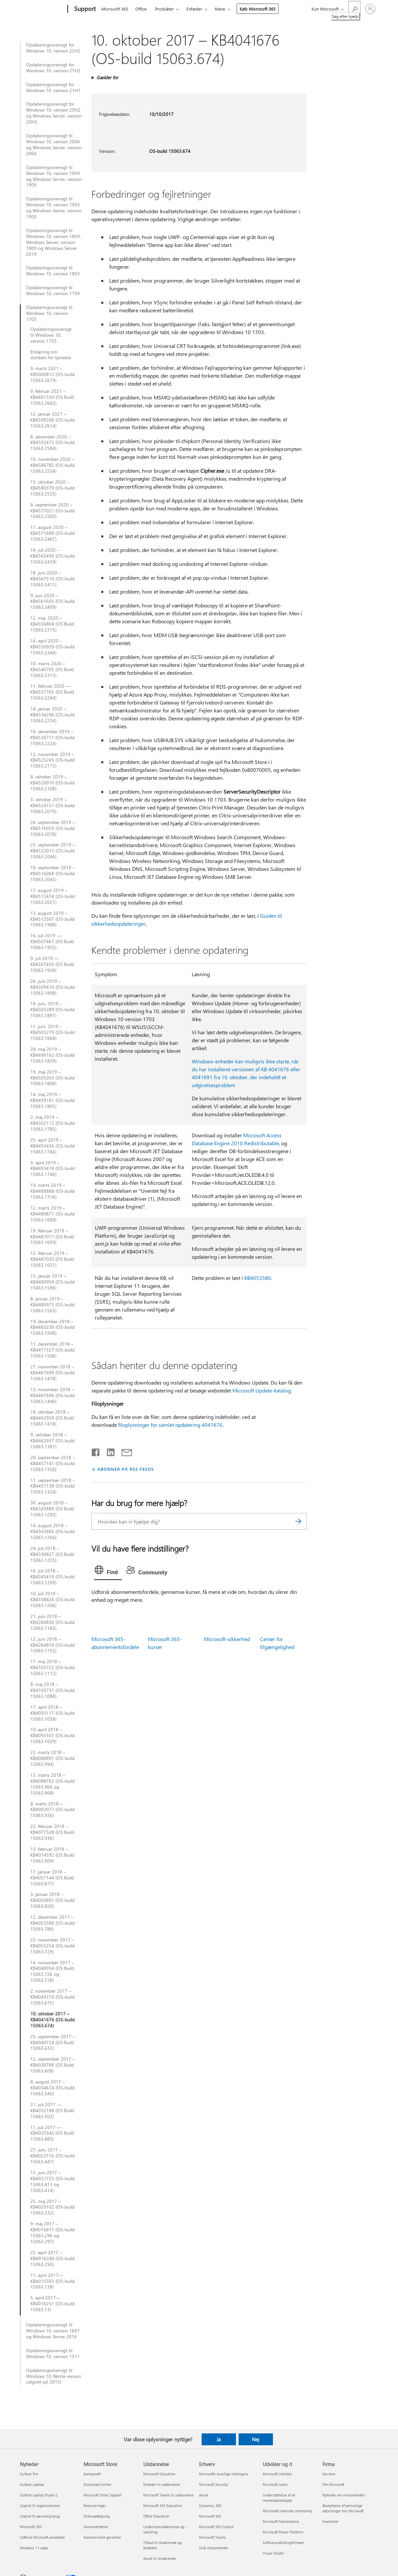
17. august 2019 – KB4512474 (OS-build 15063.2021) (52, 896)
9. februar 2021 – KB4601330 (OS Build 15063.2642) (52, 397)
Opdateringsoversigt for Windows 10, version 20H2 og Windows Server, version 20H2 (54, 113)
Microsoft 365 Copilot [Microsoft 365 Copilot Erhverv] (216, 2526)
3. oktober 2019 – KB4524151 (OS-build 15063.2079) (52, 805)
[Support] (84, 9)
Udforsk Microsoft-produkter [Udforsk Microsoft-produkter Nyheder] (42, 2537)
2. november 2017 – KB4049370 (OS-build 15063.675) (52, 1997)
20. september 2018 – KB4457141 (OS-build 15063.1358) (52, 1463)
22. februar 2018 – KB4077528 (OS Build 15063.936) (52, 1832)
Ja (218, 2439)
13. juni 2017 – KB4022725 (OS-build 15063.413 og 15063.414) (52, 2181)
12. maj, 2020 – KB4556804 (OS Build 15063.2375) (52, 624)
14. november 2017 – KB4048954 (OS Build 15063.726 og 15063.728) (52, 1971)
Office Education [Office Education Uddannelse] (156, 2516)
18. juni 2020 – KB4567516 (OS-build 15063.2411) (52, 579)
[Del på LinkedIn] (108, 1451)
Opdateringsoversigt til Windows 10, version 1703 (49, 313)
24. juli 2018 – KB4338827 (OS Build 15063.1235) (52, 1554)
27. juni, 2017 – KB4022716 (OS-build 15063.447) (52, 2156)
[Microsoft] (42, 9)
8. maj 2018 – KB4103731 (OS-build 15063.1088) (52, 1690)
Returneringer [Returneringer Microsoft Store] (94, 2505)
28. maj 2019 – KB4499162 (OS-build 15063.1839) (52, 1055)
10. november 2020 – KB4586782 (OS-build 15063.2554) (52, 465)
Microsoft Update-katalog (261, 1390)
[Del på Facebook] (96, 1451)
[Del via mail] (124, 1451)
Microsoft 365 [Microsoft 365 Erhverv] (210, 2516)
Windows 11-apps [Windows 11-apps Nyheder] (34, 2547)
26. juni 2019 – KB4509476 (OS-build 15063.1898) (52, 987)
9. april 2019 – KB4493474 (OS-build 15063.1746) (52, 1169)
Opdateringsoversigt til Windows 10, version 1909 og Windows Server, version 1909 (54, 176)
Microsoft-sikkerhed (227, 1638)
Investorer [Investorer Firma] (330, 2521)
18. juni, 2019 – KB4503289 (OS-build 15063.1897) (52, 1009)
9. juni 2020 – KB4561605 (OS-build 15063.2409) (52, 601)
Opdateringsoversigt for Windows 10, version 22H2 (53, 48)
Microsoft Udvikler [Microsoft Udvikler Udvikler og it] (277, 2473)
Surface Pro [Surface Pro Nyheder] (29, 2473)
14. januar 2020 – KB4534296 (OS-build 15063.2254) (52, 715)
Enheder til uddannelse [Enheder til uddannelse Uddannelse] (161, 2484)
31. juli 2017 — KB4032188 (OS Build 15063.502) (52, 2110)
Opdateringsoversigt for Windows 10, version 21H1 (53, 87)
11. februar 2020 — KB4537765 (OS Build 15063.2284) (52, 692)
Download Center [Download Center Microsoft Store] (97, 2484)
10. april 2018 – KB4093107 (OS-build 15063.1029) (52, 1735)
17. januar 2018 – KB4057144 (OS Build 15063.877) (52, 1878)
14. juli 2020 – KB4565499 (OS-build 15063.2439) (52, 556)
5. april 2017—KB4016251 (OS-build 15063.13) (52, 2304)
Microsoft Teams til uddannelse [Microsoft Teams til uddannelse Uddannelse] (168, 2494)
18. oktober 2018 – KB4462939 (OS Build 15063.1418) (52, 1418)
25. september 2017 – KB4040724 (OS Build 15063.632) (52, 2042)
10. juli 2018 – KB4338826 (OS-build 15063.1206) (52, 1599)
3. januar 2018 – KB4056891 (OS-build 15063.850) (52, 1900)
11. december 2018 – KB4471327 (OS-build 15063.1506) (52, 1350)
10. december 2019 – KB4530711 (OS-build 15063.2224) (52, 737)
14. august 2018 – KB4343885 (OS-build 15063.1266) (52, 1531)
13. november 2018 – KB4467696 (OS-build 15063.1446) (52, 1395)
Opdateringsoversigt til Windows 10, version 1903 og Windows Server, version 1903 (54, 208)
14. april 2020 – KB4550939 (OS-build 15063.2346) (52, 647)
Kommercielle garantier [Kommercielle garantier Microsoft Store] (102, 2537)
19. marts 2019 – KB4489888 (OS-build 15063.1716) (52, 1191)
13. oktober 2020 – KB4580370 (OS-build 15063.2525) (52, 488)
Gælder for (107, 77)
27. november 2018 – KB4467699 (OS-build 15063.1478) (52, 1373)
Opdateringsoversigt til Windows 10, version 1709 (53, 290)
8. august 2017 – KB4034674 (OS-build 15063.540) (52, 2088)
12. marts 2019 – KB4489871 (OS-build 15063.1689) (52, 1214)
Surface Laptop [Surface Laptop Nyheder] (32, 2484)
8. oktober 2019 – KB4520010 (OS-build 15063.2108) (52, 783)
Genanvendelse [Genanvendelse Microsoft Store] (95, 2526)
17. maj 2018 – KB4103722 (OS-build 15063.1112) (52, 1667)
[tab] (108, 1571)
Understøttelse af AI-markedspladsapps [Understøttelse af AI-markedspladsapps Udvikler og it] (279, 2497)
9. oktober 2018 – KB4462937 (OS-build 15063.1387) (52, 1441)
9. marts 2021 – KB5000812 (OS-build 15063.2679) (52, 374)
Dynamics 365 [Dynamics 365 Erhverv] (210, 2505)
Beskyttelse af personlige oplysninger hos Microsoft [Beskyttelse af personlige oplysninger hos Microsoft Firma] (343, 2508)
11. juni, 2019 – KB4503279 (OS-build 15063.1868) (52, 1032)
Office (141, 9)
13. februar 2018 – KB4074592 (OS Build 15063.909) (52, 1855)
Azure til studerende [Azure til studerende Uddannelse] (159, 2558)
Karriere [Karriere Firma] (328, 2473)
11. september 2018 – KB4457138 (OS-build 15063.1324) (52, 1486)
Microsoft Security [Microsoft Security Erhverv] (213, 2484)
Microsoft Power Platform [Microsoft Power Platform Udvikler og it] (283, 2531)
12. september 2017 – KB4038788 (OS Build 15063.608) (52, 2065)
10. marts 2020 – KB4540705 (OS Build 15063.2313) (52, 669)
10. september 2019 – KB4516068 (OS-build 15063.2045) (52, 873)
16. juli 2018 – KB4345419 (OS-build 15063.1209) (52, 1577)
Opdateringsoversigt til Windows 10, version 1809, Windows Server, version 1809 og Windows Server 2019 (53, 242)
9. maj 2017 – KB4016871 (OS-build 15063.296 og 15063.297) (52, 2233)
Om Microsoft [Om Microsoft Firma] (333, 2484)
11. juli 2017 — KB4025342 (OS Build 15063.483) (52, 2133)
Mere (220, 9)
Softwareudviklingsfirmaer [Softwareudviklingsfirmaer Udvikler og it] (283, 2542)
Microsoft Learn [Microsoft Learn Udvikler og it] (275, 2484)
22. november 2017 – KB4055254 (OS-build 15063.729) (52, 1946)
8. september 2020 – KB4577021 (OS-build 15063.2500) (52, 511)
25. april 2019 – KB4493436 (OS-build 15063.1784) (52, 1146)
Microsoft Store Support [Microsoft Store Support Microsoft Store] (102, 2494)
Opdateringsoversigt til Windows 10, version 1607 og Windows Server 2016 (53, 2331)
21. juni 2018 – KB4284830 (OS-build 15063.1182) (52, 1622)
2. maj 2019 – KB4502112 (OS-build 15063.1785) (52, 1123)
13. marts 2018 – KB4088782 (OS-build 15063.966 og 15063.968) (52, 1784)
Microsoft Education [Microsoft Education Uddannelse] (159, 2473)
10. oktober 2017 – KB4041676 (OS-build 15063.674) (52, 2020)
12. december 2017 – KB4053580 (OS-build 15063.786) (52, 1923)
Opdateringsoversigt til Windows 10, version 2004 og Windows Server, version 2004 (54, 144)
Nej (255, 2439)
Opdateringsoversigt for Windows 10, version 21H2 (53, 68)
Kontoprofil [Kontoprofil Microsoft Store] (92, 2473)
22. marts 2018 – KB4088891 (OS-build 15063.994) (52, 1758)
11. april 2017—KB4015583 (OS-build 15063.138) (52, 2281)
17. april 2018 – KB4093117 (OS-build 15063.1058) (52, 1713)
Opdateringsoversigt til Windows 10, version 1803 (53, 271)
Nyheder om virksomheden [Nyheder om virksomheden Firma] (343, 2494)
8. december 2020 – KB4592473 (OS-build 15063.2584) (52, 443)
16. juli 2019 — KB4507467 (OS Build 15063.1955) (52, 941)
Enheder (194, 9)
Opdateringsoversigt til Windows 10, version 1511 (53, 2353)
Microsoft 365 (114, 9)
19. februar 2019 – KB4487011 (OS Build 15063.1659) (52, 1237)
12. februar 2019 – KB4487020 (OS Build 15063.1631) (52, 1259)
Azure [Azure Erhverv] (203, 2494)
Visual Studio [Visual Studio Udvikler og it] (273, 2553)
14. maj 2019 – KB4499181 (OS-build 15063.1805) (52, 1100)
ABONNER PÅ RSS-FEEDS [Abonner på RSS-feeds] (125, 1469)
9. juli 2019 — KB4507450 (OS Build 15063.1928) (52, 964)
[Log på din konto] (370, 9)
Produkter (164, 9)
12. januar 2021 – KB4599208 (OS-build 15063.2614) (52, 420)
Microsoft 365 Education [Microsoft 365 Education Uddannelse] (162, 2505)
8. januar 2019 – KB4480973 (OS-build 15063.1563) (52, 1305)
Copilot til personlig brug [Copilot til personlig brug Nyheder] (40, 2516)
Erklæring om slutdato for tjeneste (50, 355)
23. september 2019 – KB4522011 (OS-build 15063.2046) (52, 851)
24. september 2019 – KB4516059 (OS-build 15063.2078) (52, 828)
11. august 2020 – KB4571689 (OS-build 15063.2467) (52, 533)
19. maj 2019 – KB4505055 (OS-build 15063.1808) (52, 1078)
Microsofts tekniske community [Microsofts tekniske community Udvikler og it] (287, 2510)
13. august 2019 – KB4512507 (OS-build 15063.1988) (52, 919)
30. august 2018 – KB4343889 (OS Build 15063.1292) (52, 1509)
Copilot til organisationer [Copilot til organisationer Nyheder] (40, 2505)
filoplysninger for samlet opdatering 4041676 (170, 1424)
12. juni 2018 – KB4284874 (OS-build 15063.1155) (52, 1645)
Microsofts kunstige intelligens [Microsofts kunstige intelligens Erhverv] (223, 2473)
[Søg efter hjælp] (354, 8)
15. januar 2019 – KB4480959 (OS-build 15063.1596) (52, 1282)
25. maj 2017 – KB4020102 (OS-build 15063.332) (52, 2207)
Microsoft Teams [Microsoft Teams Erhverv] (212, 2537)
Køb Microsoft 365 (258, 9)
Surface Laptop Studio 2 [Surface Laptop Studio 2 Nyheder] (39, 2494)
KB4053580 (257, 1277)
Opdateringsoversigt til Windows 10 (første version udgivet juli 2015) (53, 2376)
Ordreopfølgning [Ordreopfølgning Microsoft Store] (96, 2516)
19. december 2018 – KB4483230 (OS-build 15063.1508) (52, 1327)
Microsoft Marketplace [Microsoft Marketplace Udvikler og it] (281, 2521)
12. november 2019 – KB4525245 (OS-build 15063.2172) (52, 760)
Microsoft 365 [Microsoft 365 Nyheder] (31, 2526)
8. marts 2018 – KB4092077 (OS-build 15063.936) (52, 1810)
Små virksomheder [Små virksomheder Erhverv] (213, 2547)
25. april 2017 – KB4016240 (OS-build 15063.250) (52, 2258)
